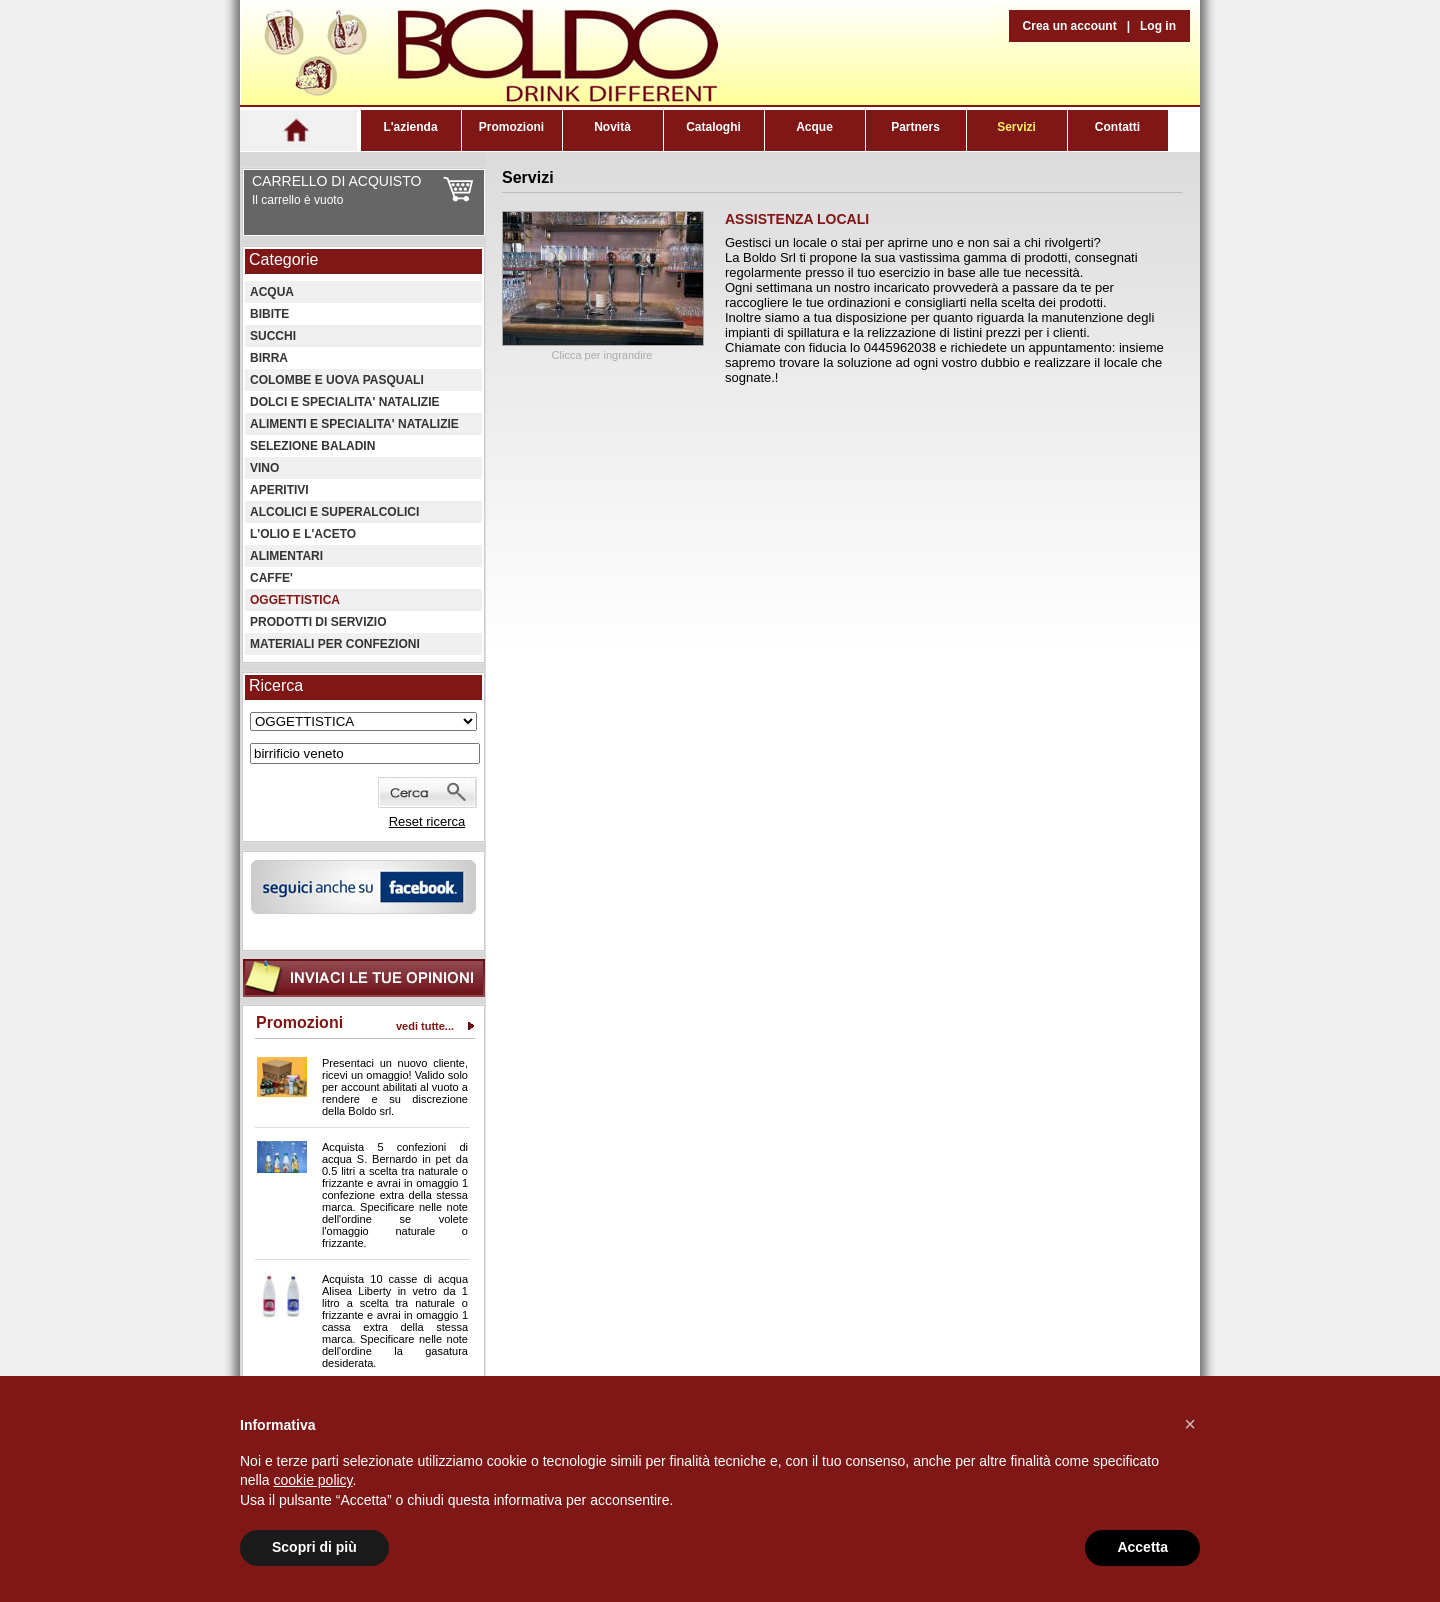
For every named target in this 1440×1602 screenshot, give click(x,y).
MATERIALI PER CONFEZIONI (335, 644)
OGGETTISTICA (295, 600)
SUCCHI (273, 336)
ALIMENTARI (286, 556)
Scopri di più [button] (314, 1547)
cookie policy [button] (312, 1480)
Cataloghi (713, 127)
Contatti (1117, 127)
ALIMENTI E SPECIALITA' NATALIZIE (354, 424)
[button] (1190, 1424)
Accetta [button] (1142, 1547)
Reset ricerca (427, 821)
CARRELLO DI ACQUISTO (336, 181)
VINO (264, 468)
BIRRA (269, 358)
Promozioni (511, 127)
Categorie (283, 259)
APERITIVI (279, 490)
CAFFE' (271, 578)
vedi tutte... (425, 1026)
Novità (612, 127)
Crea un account (1070, 26)
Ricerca (276, 685)
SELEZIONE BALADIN (312, 446)
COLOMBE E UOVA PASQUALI (337, 380)
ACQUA (272, 292)
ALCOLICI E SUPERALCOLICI (334, 512)
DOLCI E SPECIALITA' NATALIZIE (345, 402)
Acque (814, 127)
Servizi (1016, 127)
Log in (1158, 26)
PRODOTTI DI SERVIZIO (318, 622)
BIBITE (269, 314)
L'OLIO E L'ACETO (303, 534)
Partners (915, 127)
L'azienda (410, 127)
